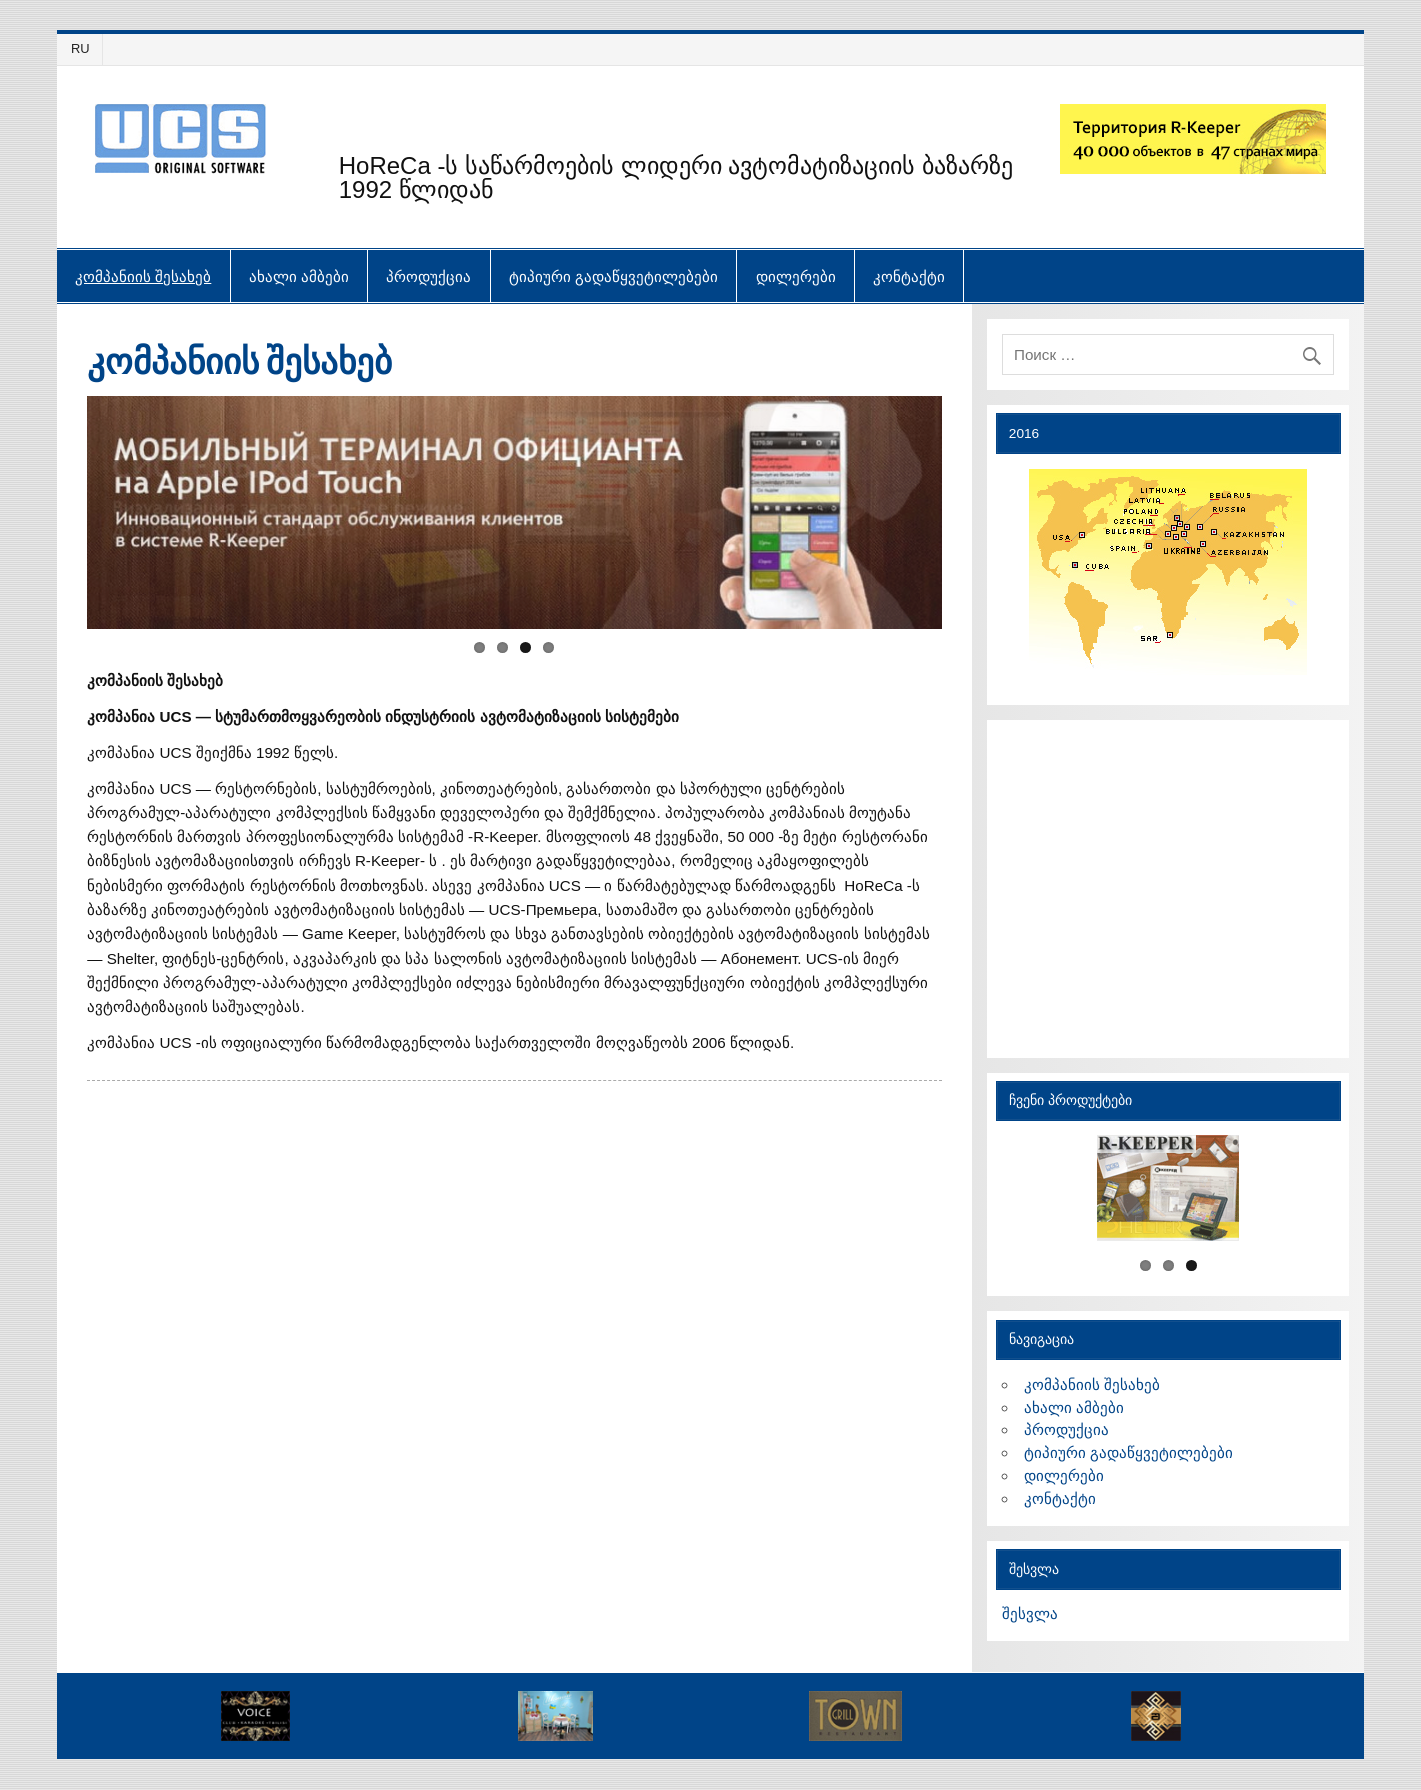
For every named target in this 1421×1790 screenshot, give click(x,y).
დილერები (796, 276)
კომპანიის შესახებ (143, 276)
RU (80, 48)
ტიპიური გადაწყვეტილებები (613, 276)
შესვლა (1030, 1613)
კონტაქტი (909, 276)
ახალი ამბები (299, 276)
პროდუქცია (428, 276)
